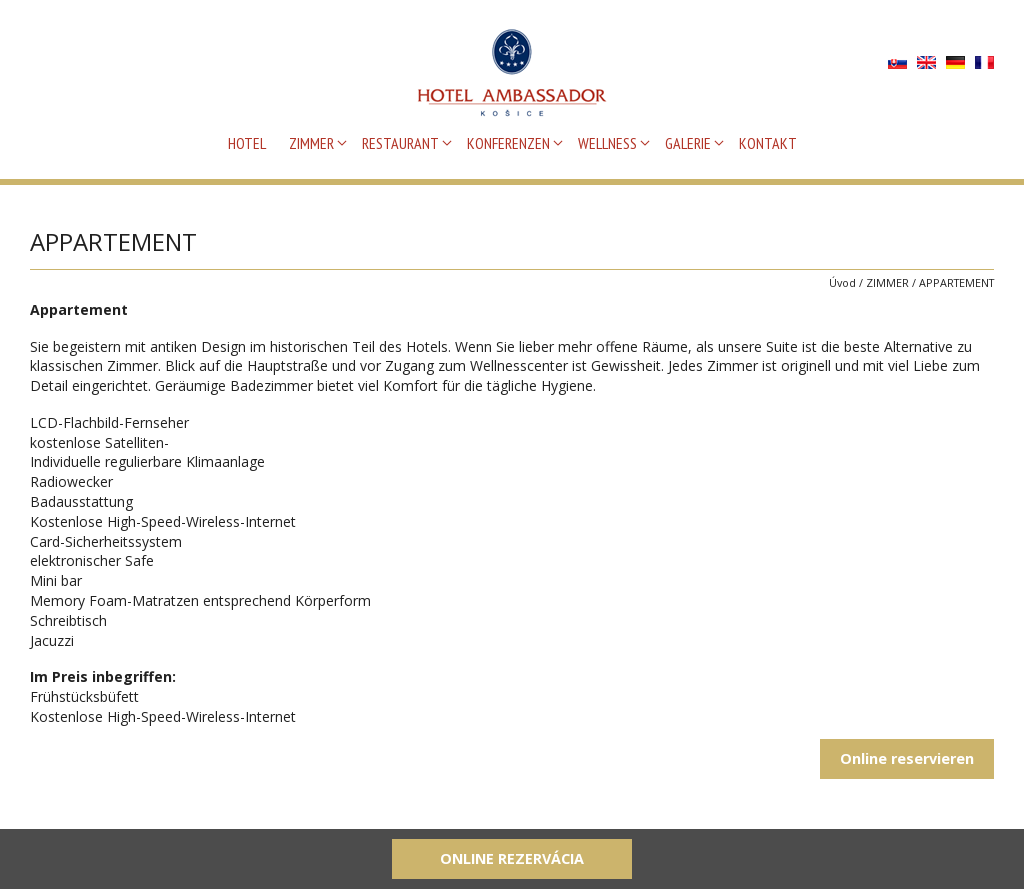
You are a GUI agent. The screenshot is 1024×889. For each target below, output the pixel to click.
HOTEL (247, 143)
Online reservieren (907, 758)
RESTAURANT (400, 143)
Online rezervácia (512, 858)
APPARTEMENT (956, 282)
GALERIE (688, 143)
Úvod (842, 282)
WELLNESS (607, 143)
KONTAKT (768, 143)
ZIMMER (311, 143)
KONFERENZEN (508, 143)
